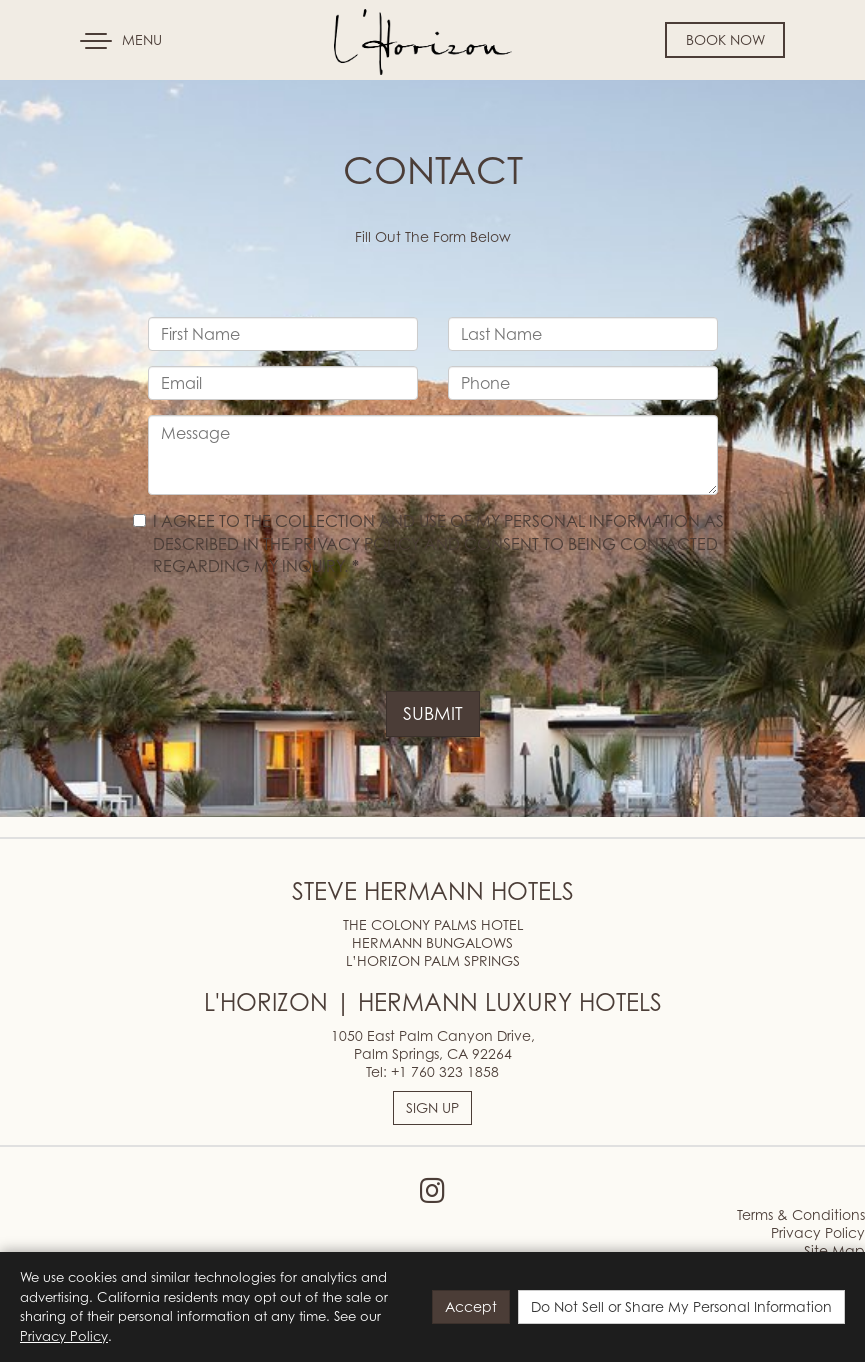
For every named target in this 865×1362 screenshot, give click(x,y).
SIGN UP (432, 1107)
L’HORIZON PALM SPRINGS (433, 960)
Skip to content (74, 92)
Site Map (834, 1250)
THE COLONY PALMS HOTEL (433, 924)
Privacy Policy (818, 1232)
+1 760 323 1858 (445, 1071)
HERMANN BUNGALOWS (432, 942)
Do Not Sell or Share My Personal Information (681, 1306)
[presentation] (300, 637)
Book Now (725, 39)
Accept (471, 1306)
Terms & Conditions (801, 1214)
